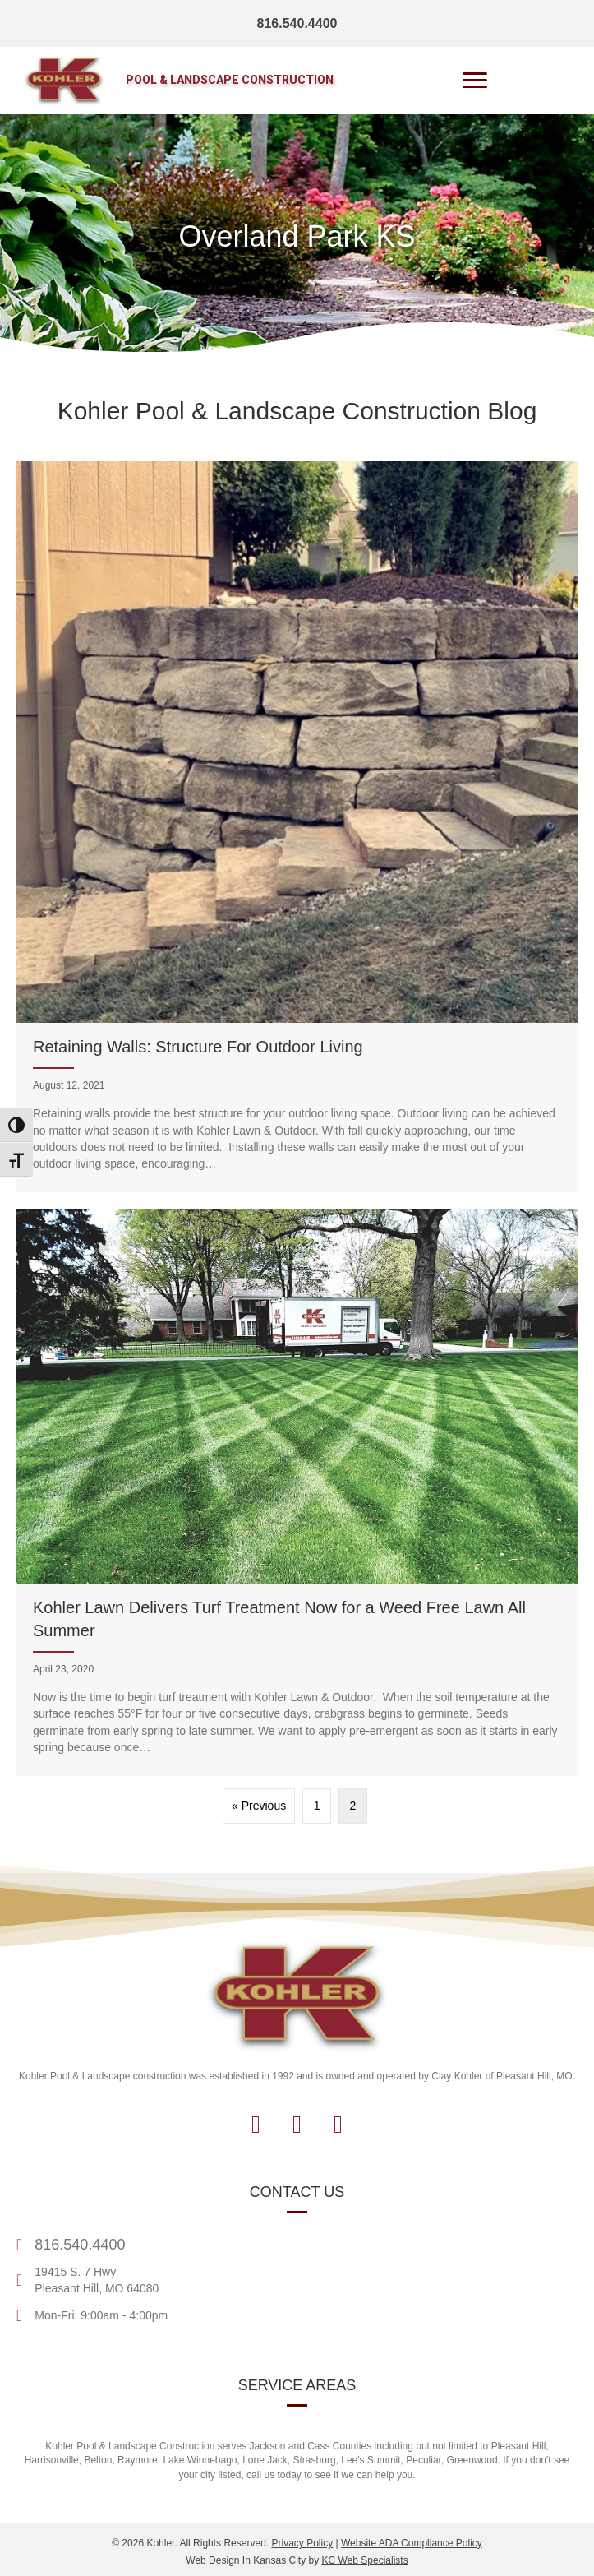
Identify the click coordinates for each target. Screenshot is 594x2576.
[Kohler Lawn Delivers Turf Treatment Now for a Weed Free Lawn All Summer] (297, 1492)
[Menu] (475, 81)
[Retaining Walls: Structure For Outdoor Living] (297, 827)
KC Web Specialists (365, 2560)
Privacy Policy (302, 2543)
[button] (256, 2124)
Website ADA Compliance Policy (411, 2543)
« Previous (259, 1805)
